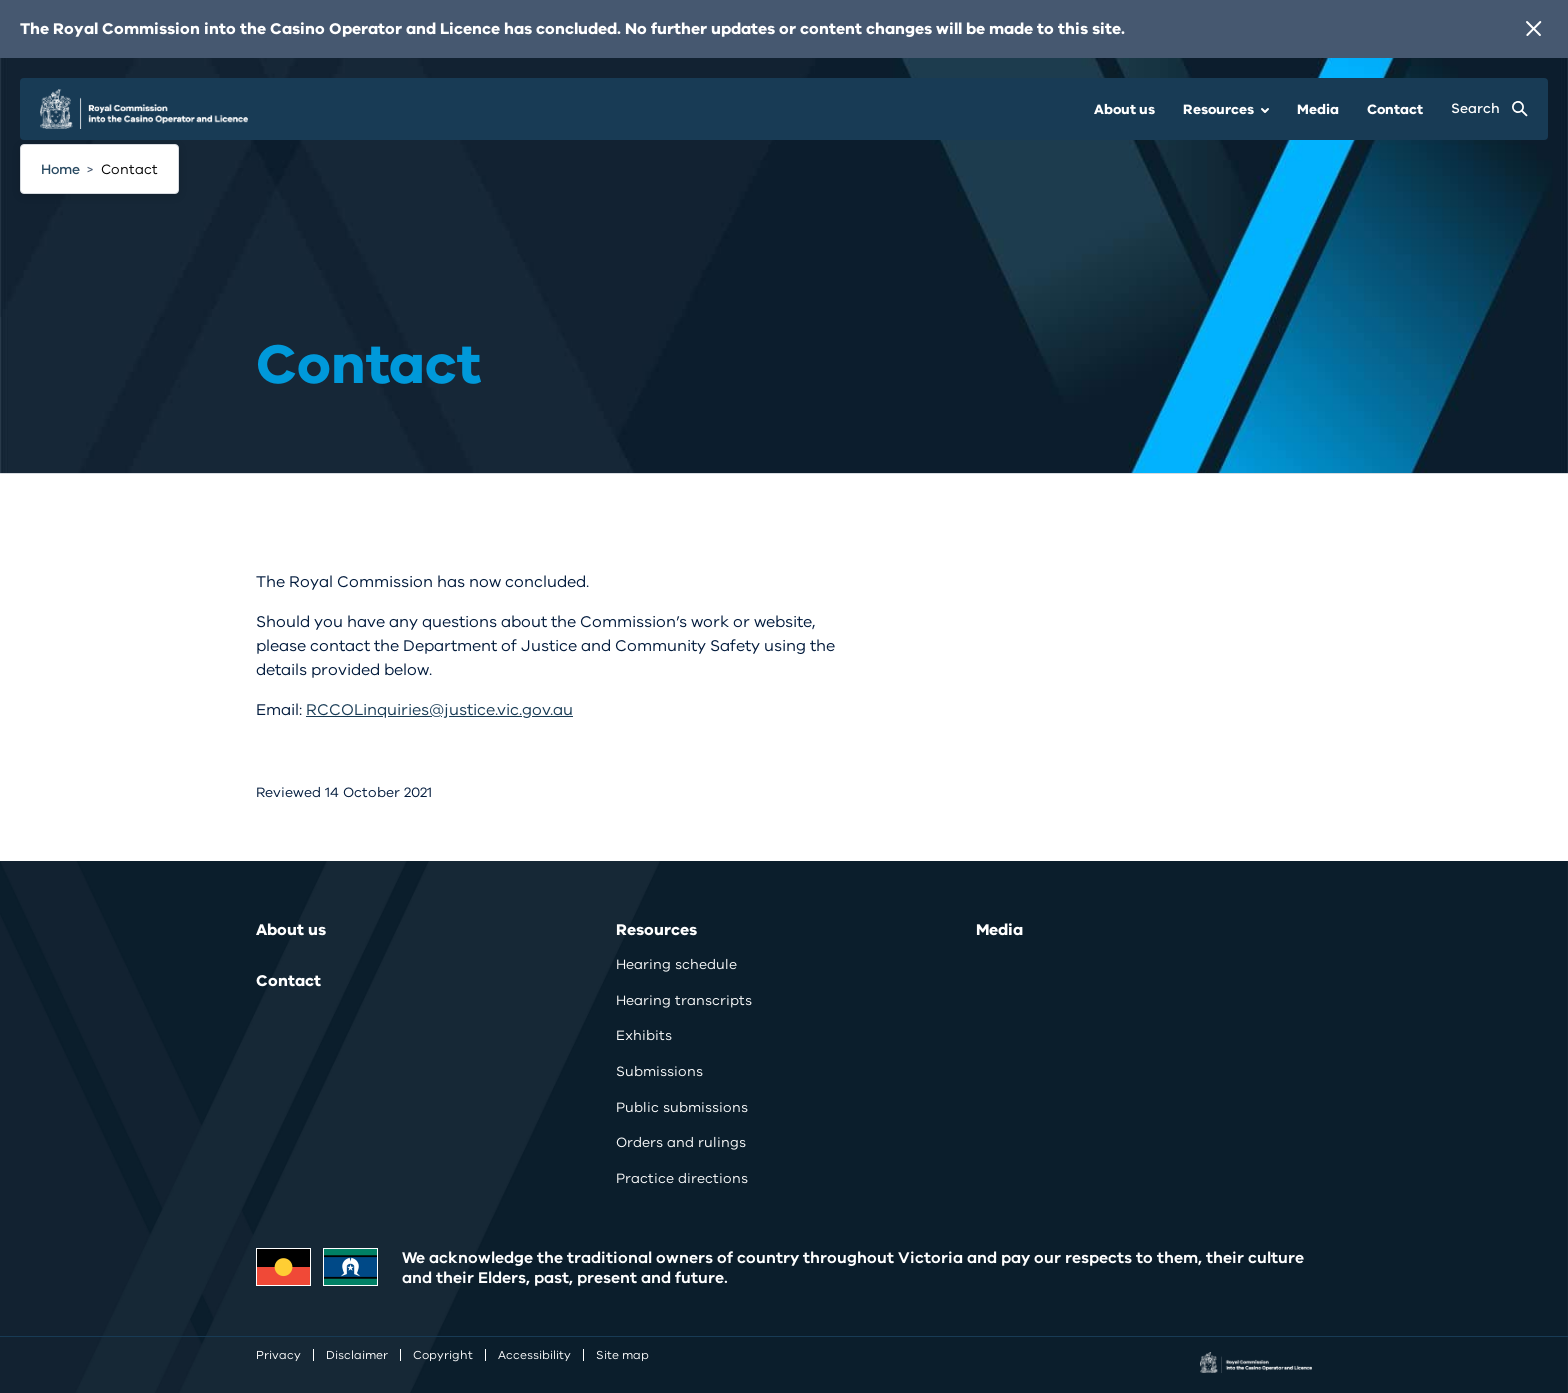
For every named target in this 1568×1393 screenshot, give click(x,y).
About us (1124, 110)
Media (1318, 110)
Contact (1395, 110)
